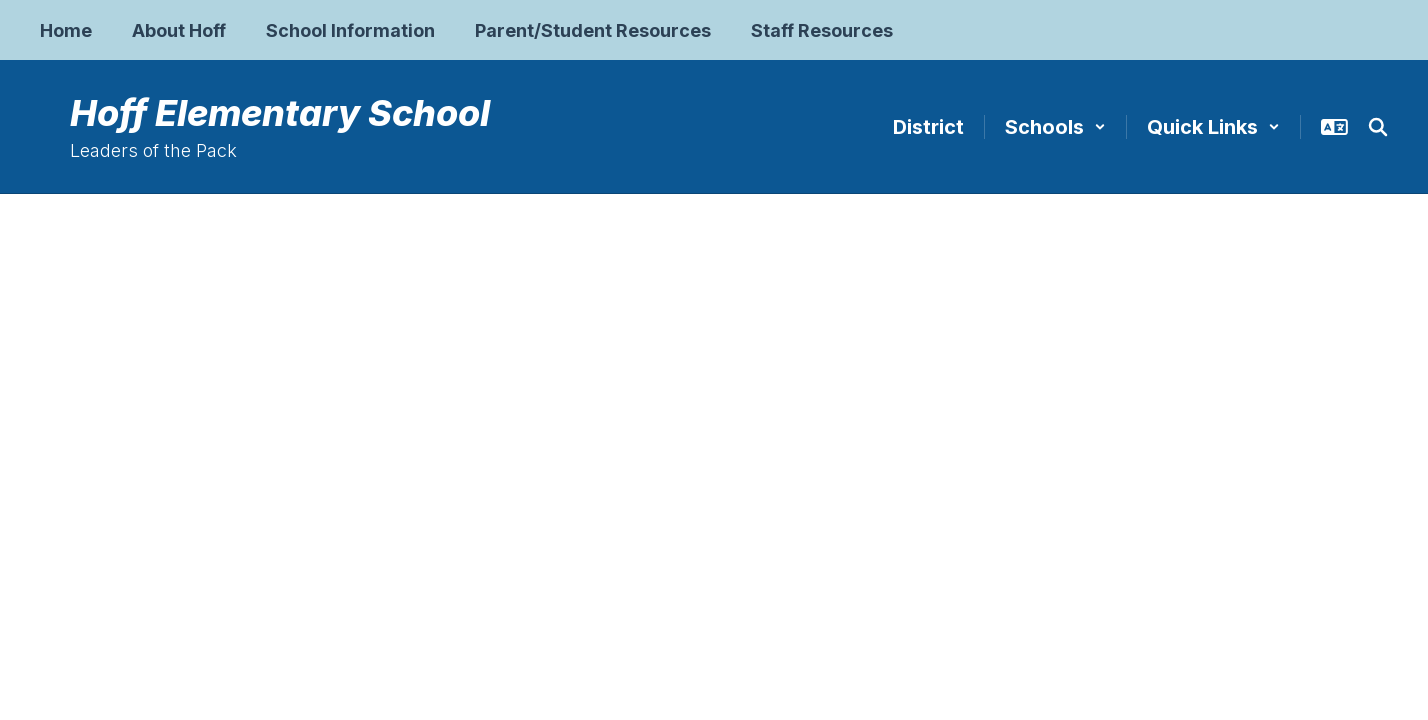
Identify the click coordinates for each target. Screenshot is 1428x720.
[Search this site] (1378, 127)
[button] (1055, 127)
